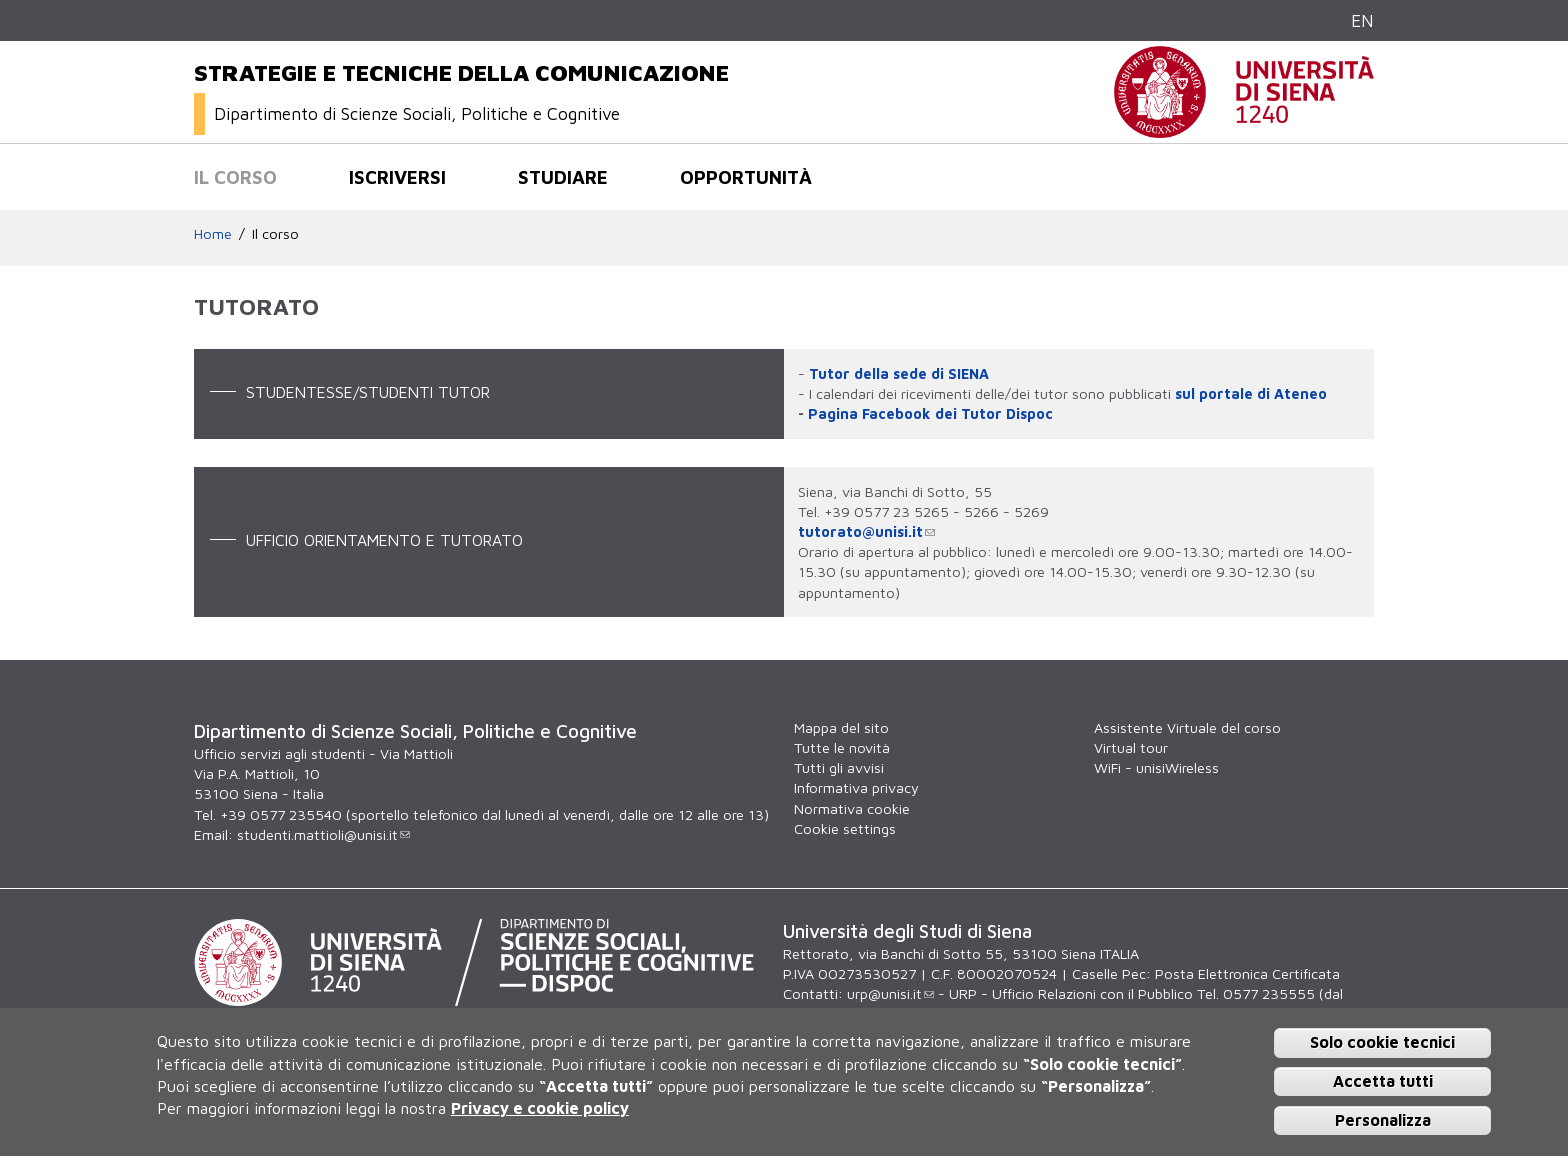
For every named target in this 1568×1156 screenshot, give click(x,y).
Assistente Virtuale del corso (1187, 727)
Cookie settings (845, 828)
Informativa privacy (856, 787)
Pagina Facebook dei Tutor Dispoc (930, 413)
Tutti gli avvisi (839, 767)
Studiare (563, 177)
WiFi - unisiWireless (1156, 767)
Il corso (235, 177)
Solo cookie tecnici (1382, 1042)
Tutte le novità (842, 747)
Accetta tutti (1383, 1081)
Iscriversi (397, 177)
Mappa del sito (841, 727)
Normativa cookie (852, 808)
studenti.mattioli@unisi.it (323, 834)
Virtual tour (1131, 747)
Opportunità (746, 177)
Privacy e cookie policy (540, 1108)
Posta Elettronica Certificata (1247, 973)
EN (1362, 20)
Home (213, 233)
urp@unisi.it (890, 993)
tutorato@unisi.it (866, 531)
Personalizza (1383, 1120)
